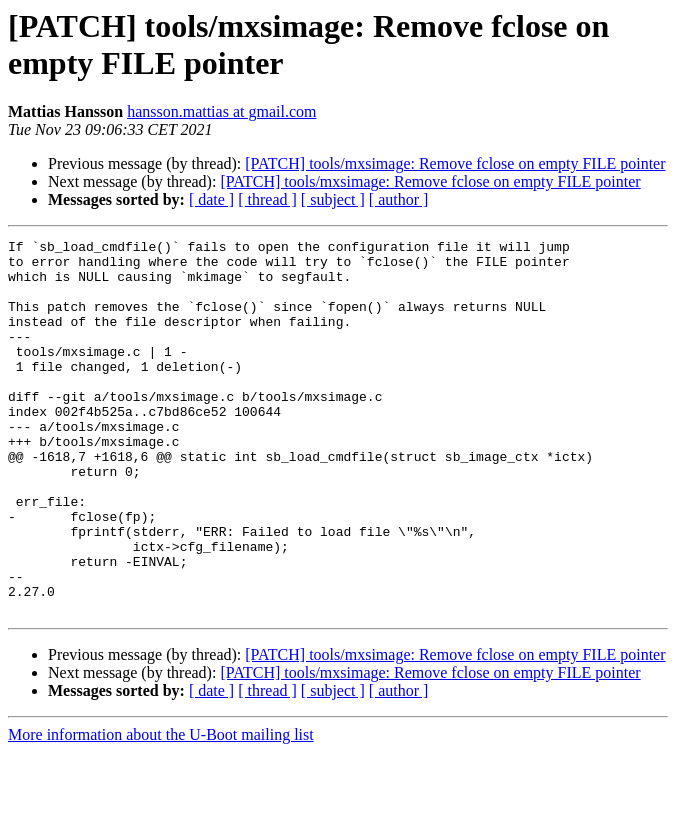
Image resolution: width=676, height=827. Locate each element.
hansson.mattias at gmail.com (221, 111)
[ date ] (211, 199)
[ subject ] (333, 199)
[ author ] (399, 199)
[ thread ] (267, 199)
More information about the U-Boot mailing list (161, 809)
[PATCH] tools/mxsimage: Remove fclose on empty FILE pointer (455, 163)
